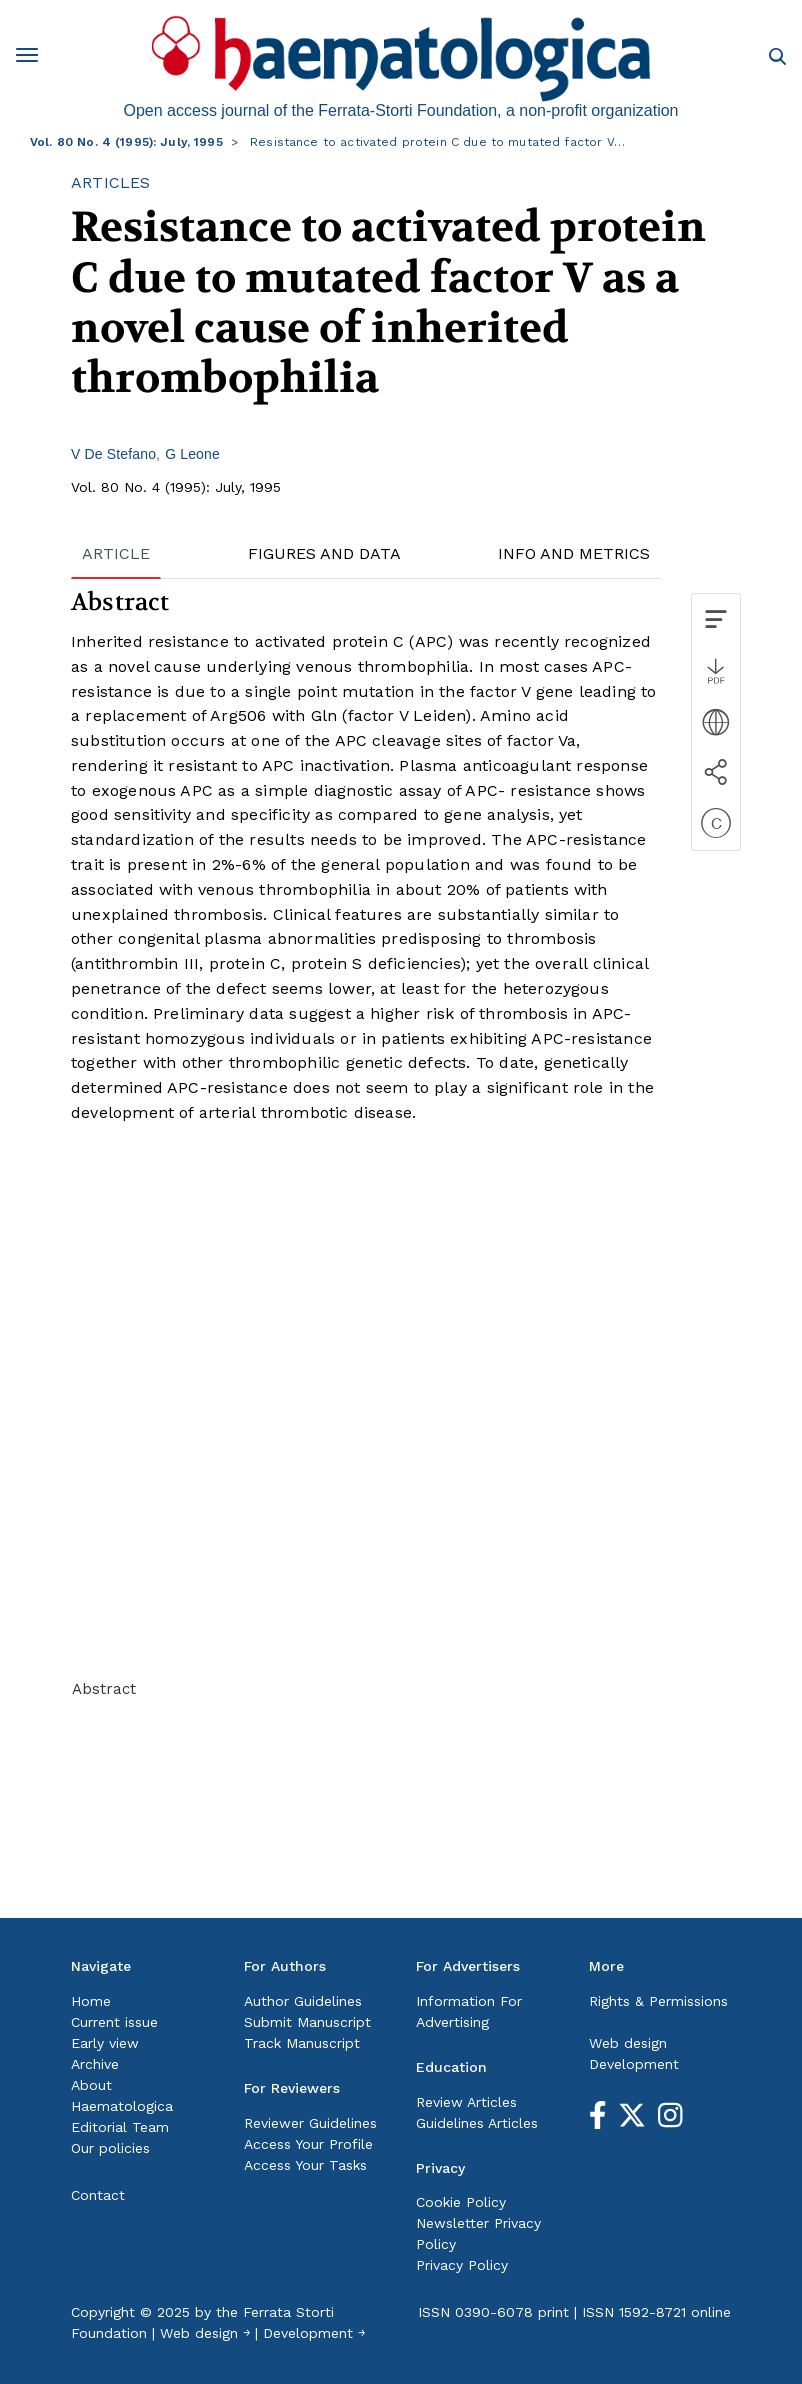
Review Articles (466, 2102)
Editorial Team (120, 2127)
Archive (95, 2064)
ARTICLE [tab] (116, 553)
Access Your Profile (308, 2144)
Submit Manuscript (307, 2022)
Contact (98, 2195)
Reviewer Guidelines (310, 2123)
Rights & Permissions (658, 2001)
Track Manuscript (302, 2043)
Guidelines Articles (477, 2123)
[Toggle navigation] (34, 58)
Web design (628, 2043)
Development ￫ (314, 2333)
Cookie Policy (461, 2202)
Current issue (114, 2022)
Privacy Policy (462, 2265)
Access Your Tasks (305, 2165)
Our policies (110, 2148)
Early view (105, 2043)
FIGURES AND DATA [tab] (324, 553)
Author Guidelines (303, 2001)
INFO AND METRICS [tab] (574, 553)
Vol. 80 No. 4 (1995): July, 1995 (126, 142)
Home (91, 2001)
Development (634, 2064)
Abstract (104, 1689)
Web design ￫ (205, 2333)
